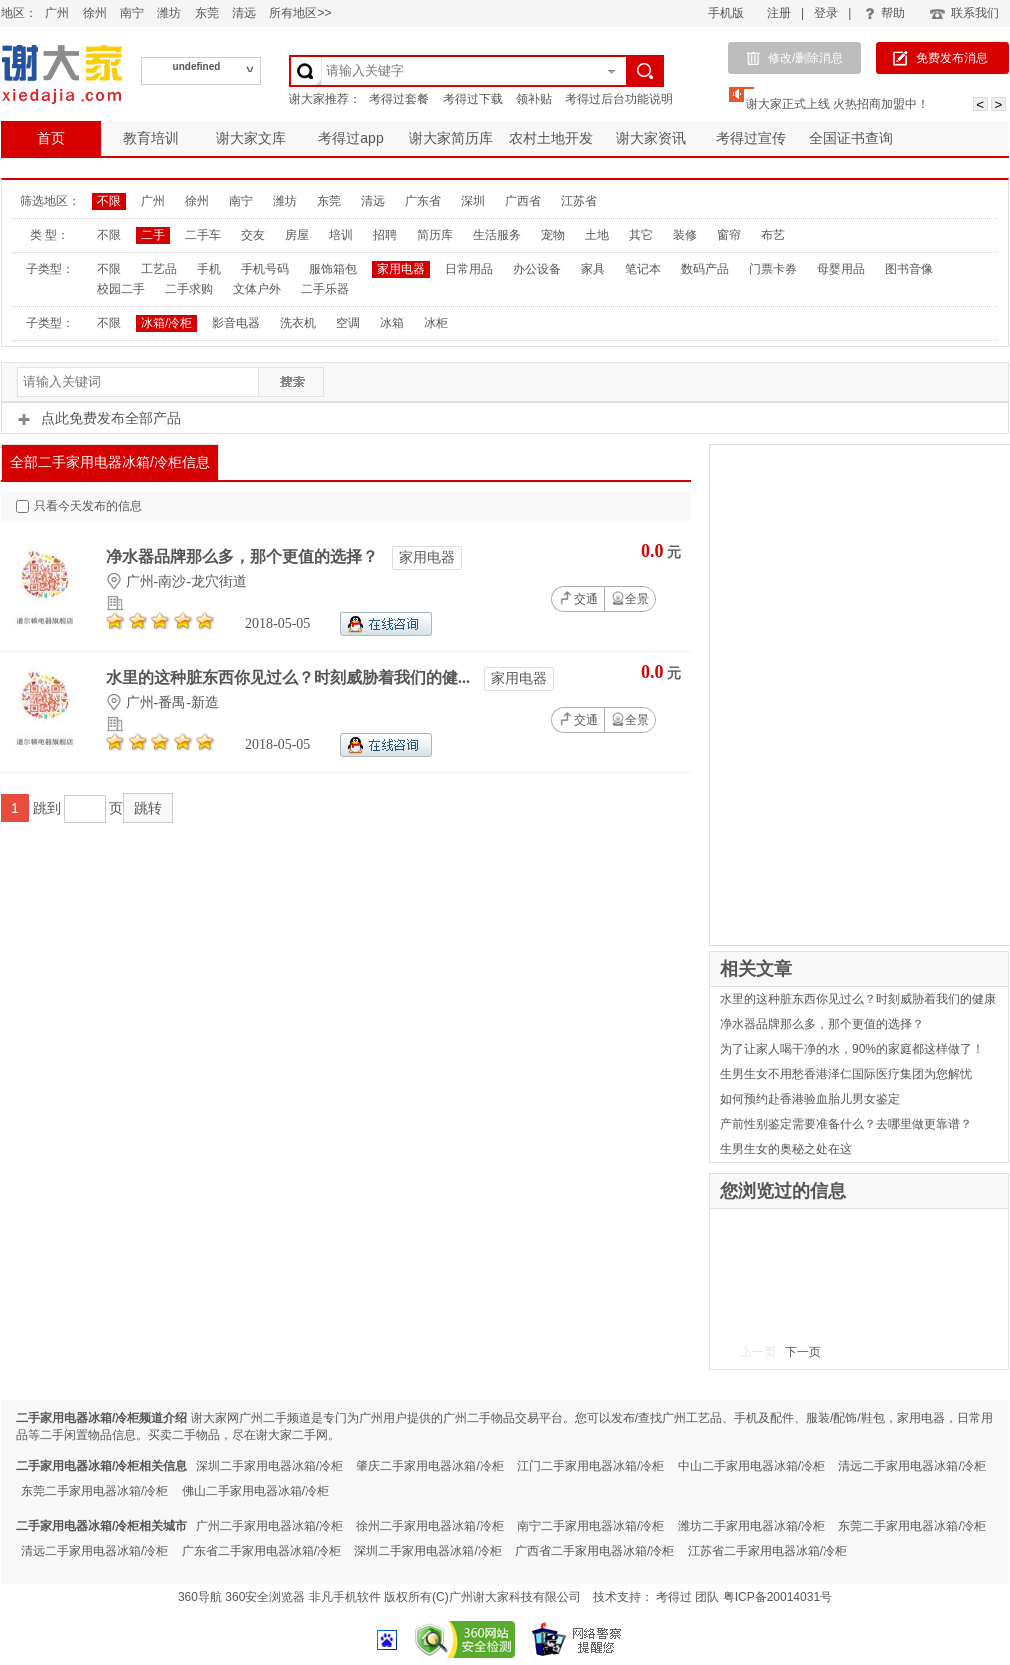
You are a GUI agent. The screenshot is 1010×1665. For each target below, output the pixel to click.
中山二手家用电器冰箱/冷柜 (751, 1466)
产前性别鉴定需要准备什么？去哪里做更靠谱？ (846, 1124)
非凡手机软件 (345, 1597)
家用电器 (401, 269)
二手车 (203, 235)
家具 (593, 269)
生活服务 (497, 235)
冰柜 (436, 323)
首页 (51, 138)
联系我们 (963, 13)
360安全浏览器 (265, 1597)
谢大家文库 (251, 138)
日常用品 (469, 269)
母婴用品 (841, 269)
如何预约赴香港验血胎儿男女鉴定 (810, 1099)
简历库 (435, 235)
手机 (209, 269)
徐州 (95, 13)
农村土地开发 (551, 138)
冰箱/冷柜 (166, 323)
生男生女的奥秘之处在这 (786, 1149)
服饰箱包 (333, 269)
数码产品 (705, 269)
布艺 (773, 235)
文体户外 (257, 289)
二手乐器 (325, 289)
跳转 (148, 808)
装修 (685, 235)
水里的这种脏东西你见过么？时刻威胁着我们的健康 (858, 999)
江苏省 (579, 201)
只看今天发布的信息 (79, 506)
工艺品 (159, 269)
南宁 (132, 13)
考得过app (350, 138)
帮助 (885, 13)
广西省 (523, 201)
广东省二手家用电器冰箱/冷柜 (261, 1551)
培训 (341, 235)
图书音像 (909, 269)
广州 (57, 13)
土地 (597, 235)
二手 (153, 235)
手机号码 (265, 269)
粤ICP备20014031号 (777, 1597)
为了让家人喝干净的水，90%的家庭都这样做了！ (852, 1049)
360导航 (200, 1597)
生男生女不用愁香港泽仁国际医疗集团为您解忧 (846, 1074)
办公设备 (537, 269)
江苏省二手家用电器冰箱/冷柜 (767, 1551)
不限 (109, 201)
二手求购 (189, 289)
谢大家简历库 (451, 138)
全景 (630, 598)
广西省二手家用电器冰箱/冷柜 (594, 1551)
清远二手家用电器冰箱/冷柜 (911, 1466)
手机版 (726, 13)
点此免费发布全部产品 (99, 418)
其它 (641, 235)
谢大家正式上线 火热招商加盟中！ (837, 104)
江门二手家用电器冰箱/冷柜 (590, 1466)
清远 (244, 13)
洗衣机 (298, 323)
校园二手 (121, 289)
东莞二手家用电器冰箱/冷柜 (94, 1491)
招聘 (385, 235)
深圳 (473, 201)
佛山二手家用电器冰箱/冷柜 (255, 1491)
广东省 (423, 201)
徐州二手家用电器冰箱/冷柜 (429, 1526)
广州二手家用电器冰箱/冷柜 (269, 1526)
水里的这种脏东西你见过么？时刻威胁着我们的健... (290, 677)
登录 (826, 13)
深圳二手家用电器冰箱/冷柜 (269, 1466)
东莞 (207, 13)
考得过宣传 (751, 138)
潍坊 (169, 13)
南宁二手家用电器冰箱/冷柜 (590, 1526)
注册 (779, 13)
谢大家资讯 (651, 138)
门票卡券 (773, 269)
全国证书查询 (851, 138)
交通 (578, 598)
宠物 (553, 235)
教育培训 (151, 138)
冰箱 (392, 323)
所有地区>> (300, 13)
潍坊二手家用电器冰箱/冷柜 (751, 1526)
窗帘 (729, 235)
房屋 (297, 235)
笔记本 (643, 269)
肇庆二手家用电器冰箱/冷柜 (429, 1466)
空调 (348, 323)
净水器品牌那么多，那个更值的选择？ (244, 556)
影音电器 (236, 323)
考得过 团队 (689, 1597)
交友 (253, 235)
